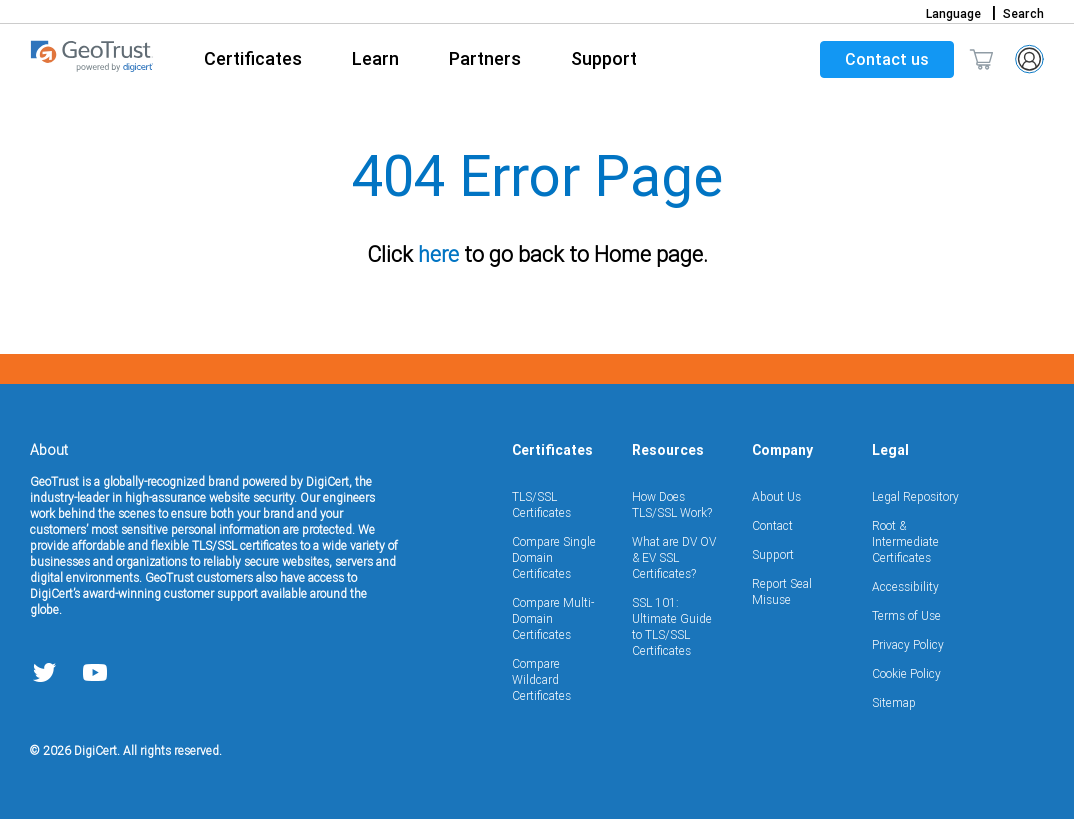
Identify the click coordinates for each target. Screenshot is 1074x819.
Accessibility (905, 586)
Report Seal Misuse (782, 591)
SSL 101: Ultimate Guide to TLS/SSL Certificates (672, 626)
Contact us (887, 59)
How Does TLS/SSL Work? (672, 504)
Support (773, 554)
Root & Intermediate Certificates (905, 541)
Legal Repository (915, 496)
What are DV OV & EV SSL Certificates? (674, 557)
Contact (772, 525)
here (431, 255)
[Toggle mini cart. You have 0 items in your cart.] (981, 59)
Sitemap (894, 702)
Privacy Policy (908, 644)
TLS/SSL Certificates (541, 504)
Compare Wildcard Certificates (541, 679)
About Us (776, 496)
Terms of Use (906, 615)
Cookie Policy (906, 673)
